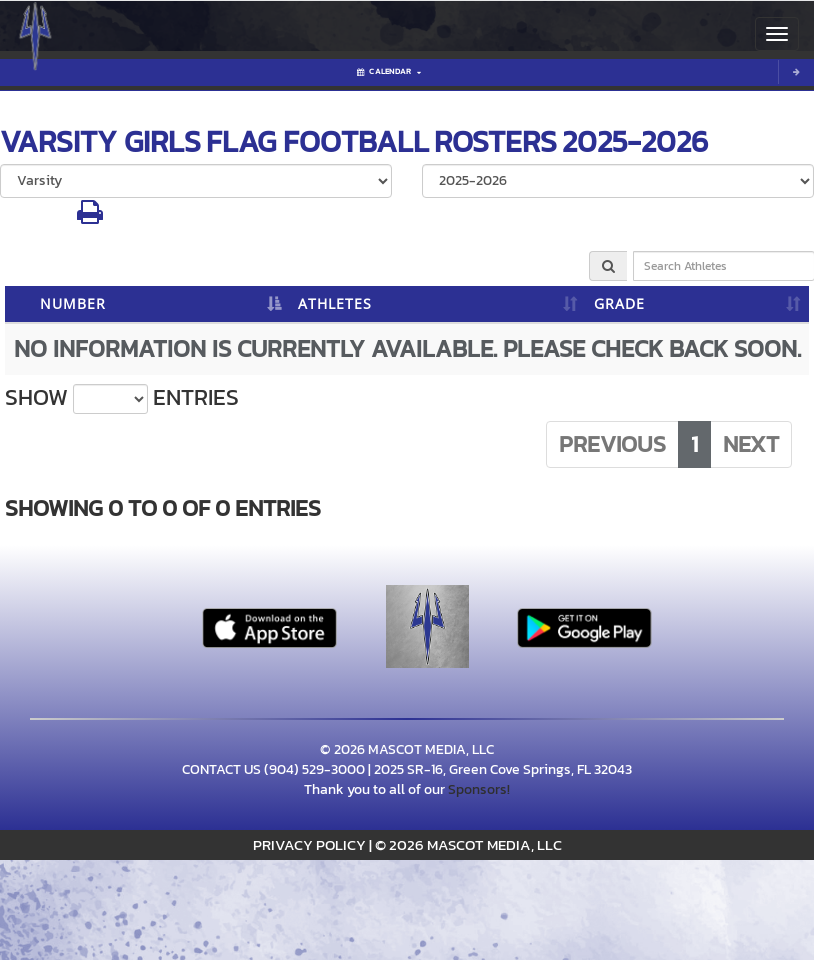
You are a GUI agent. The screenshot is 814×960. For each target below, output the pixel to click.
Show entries (122, 398)
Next (751, 444)
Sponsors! (479, 789)
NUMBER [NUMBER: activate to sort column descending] (73, 303)
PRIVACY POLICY (309, 844)
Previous (612, 444)
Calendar (389, 71)
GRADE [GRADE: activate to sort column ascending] (619, 303)
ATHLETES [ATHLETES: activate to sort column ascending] (335, 303)
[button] (90, 217)
